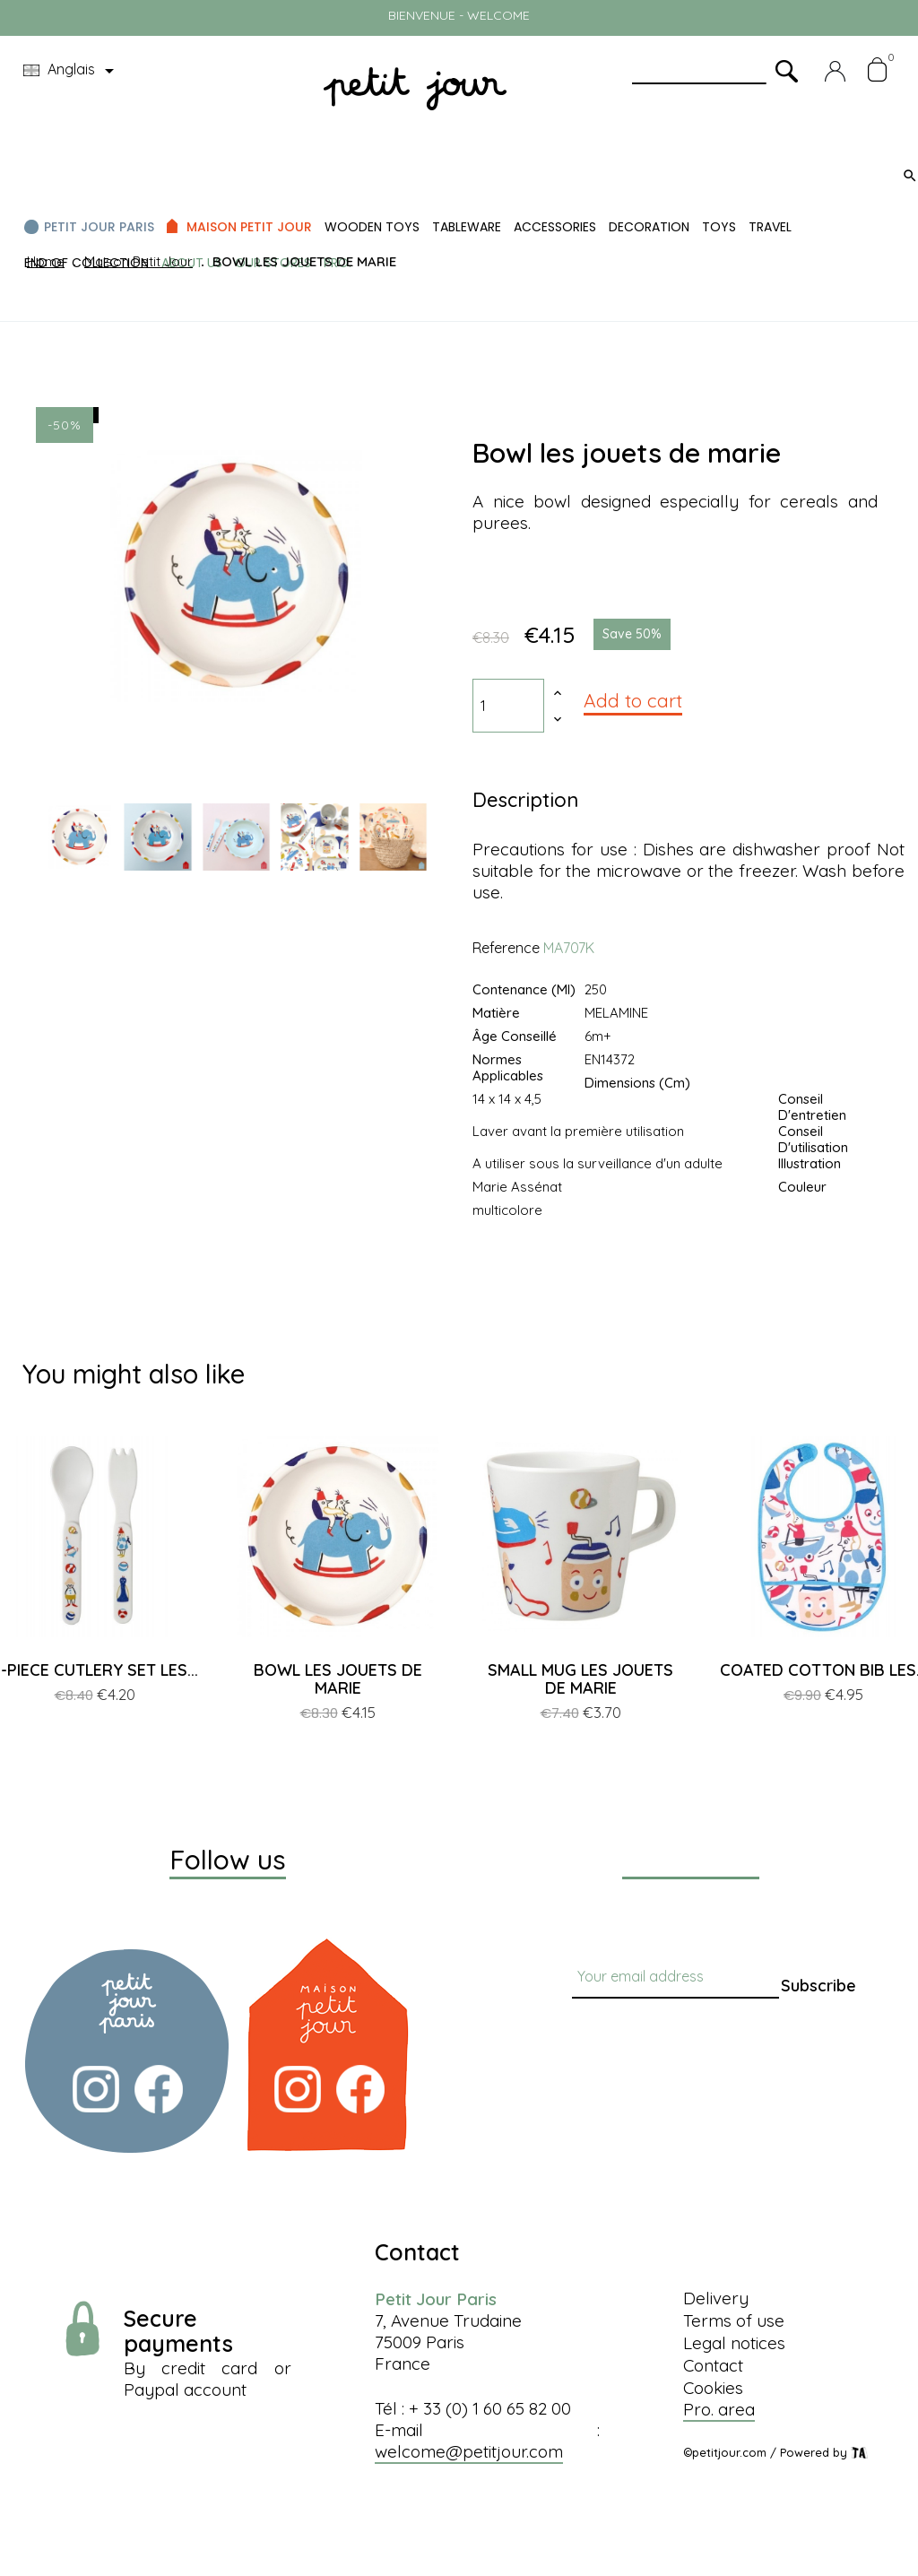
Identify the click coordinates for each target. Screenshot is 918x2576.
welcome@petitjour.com (469, 2451)
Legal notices (734, 2343)
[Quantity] (508, 706)
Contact (713, 2365)
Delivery (716, 2298)
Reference (506, 948)
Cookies (713, 2387)
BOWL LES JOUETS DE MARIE (338, 1679)
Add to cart (633, 700)
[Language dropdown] (71, 71)
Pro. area (719, 2409)
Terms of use (733, 2320)
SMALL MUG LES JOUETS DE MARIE (580, 1679)
